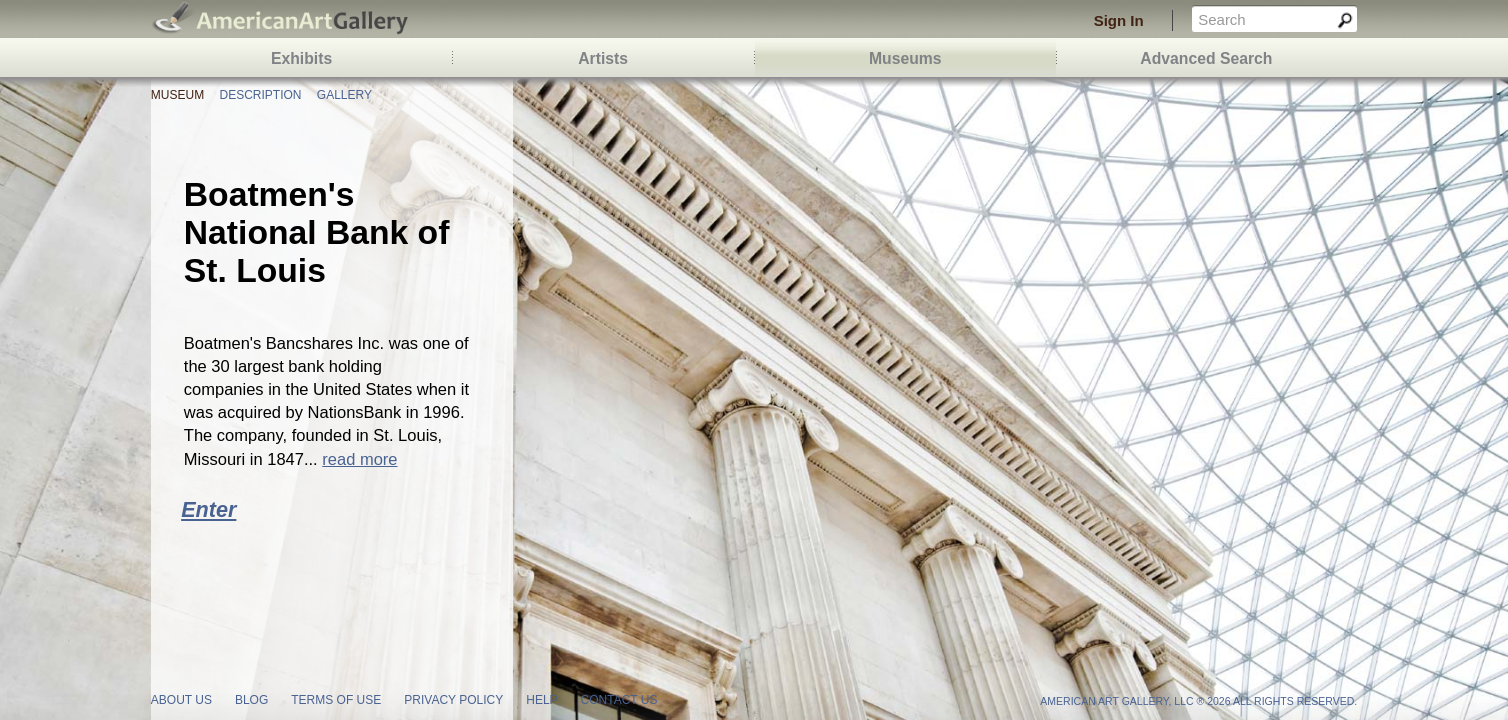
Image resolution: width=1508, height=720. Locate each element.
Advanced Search (1206, 58)
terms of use (336, 700)
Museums (905, 58)
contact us (619, 700)
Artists (603, 58)
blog (251, 700)
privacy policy (453, 700)
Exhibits (301, 58)
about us (181, 700)
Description (260, 95)
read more (359, 459)
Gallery (344, 95)
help (541, 700)
